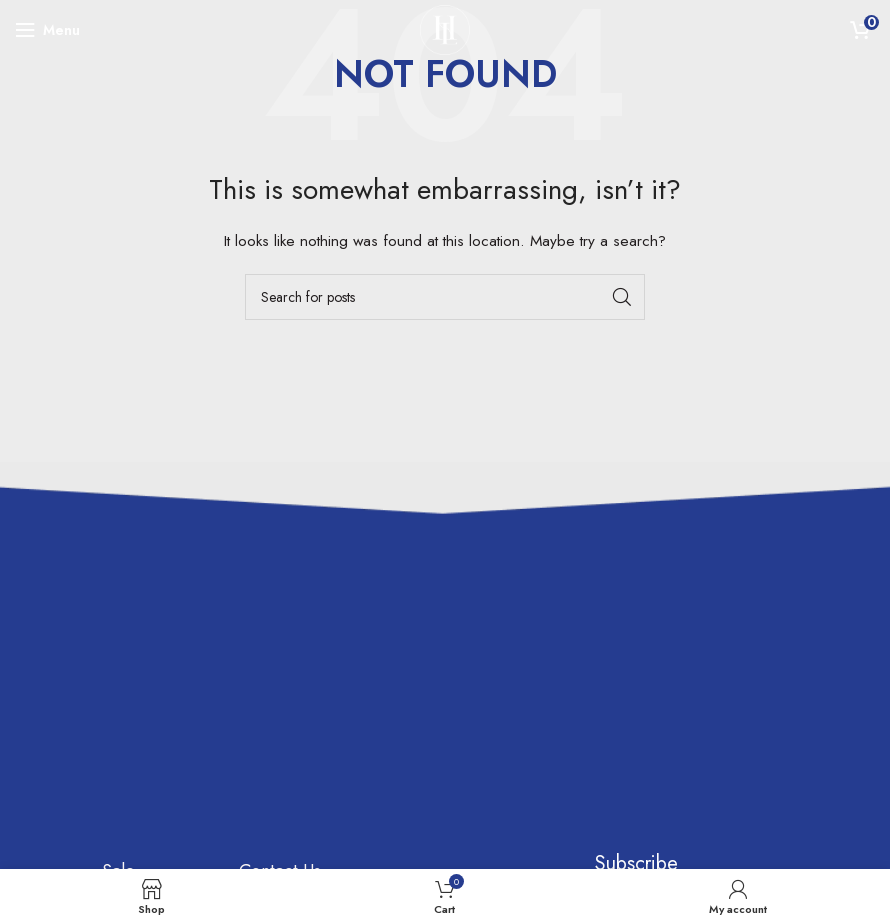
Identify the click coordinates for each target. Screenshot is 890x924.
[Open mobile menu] (47, 30)
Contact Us (280, 712)
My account (283, 824)
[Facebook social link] (489, 748)
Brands (128, 804)
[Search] (445, 297)
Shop (122, 758)
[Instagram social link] (489, 796)
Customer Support (276, 768)
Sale (118, 712)
